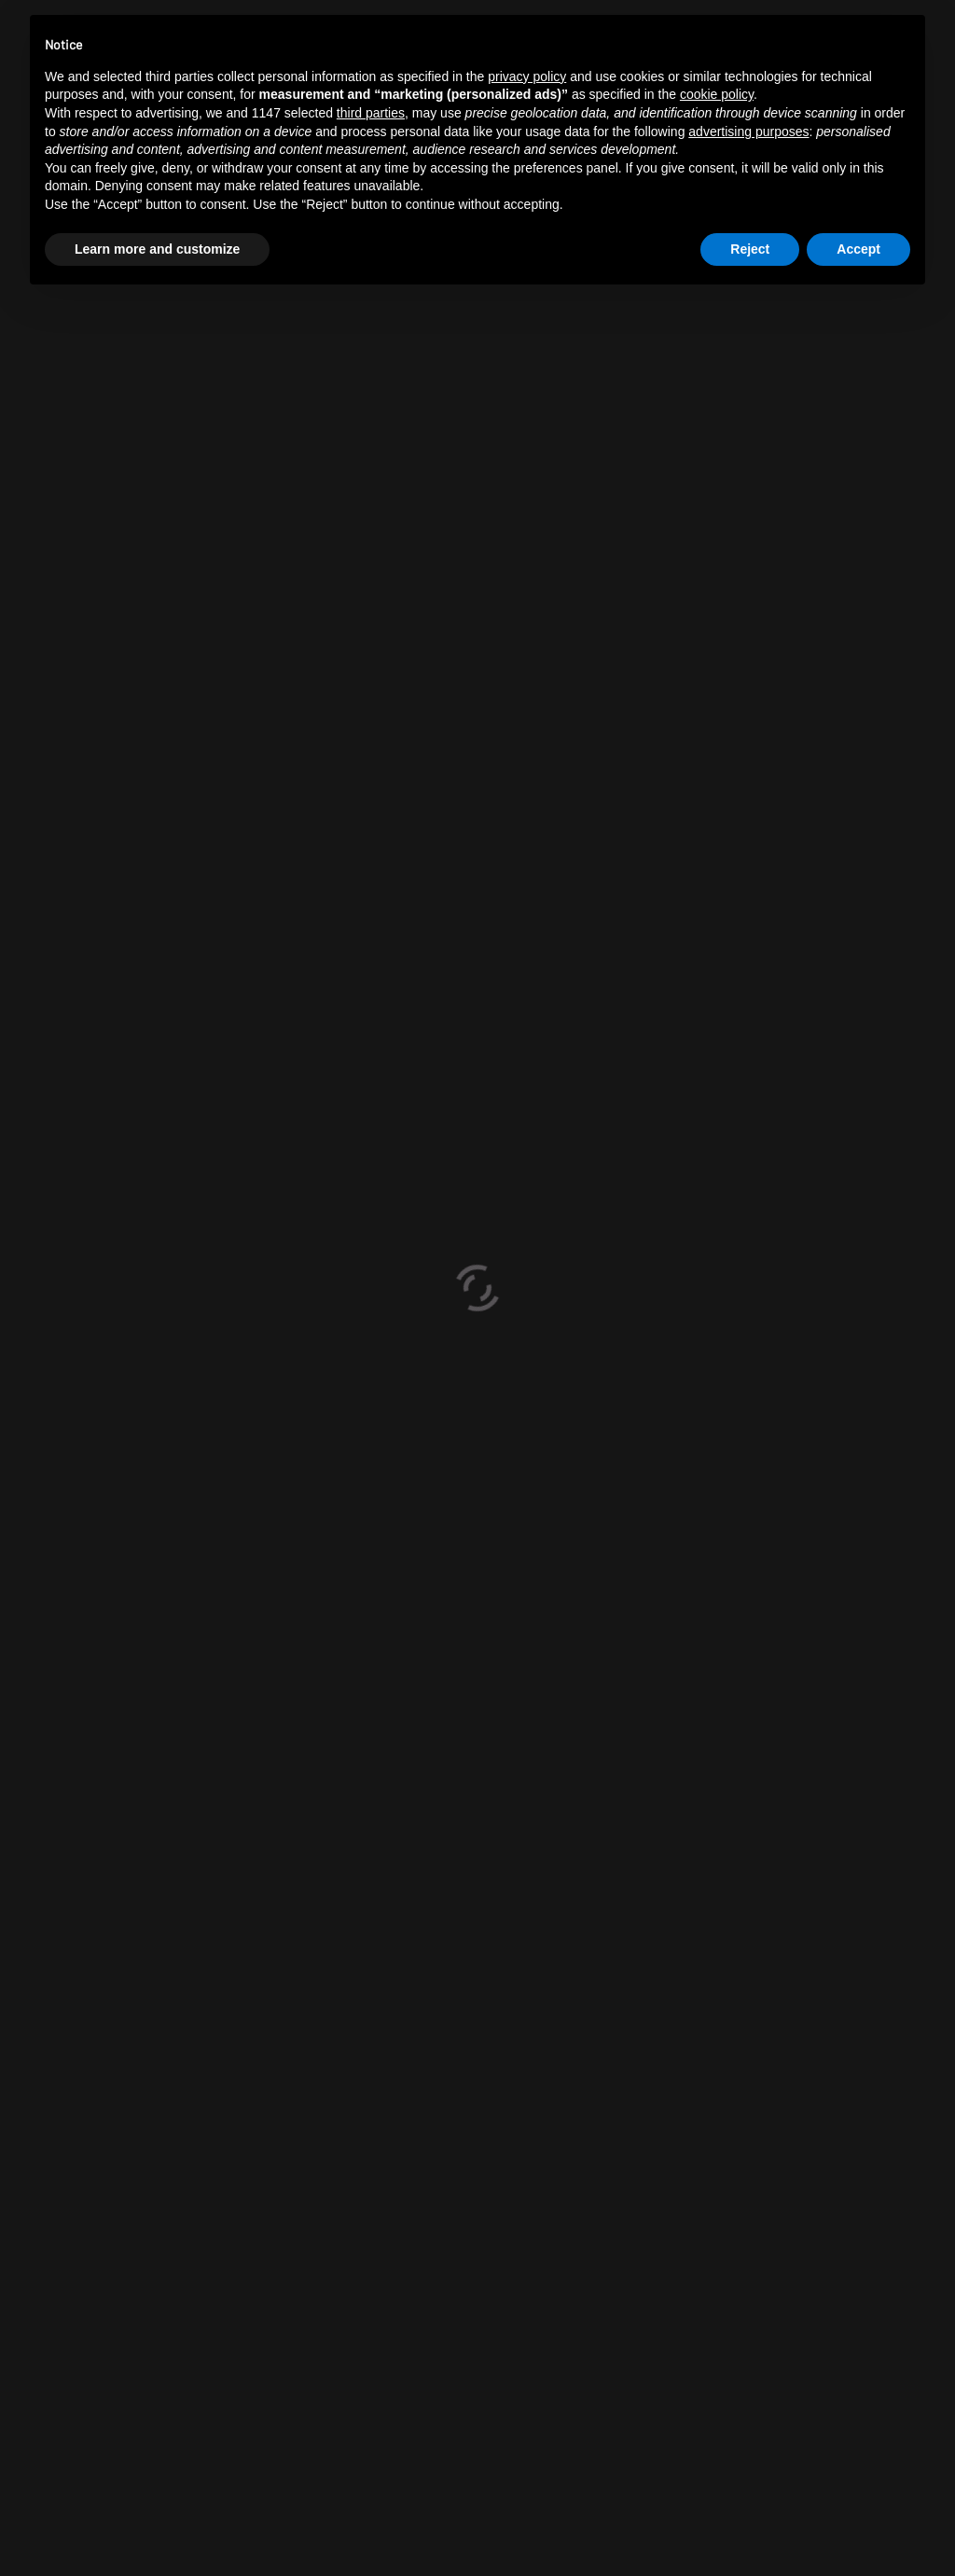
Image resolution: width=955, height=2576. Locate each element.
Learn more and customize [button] (157, 249)
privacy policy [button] (527, 76)
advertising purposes (748, 131)
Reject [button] (749, 249)
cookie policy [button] (717, 94)
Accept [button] (858, 249)
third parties (371, 112)
